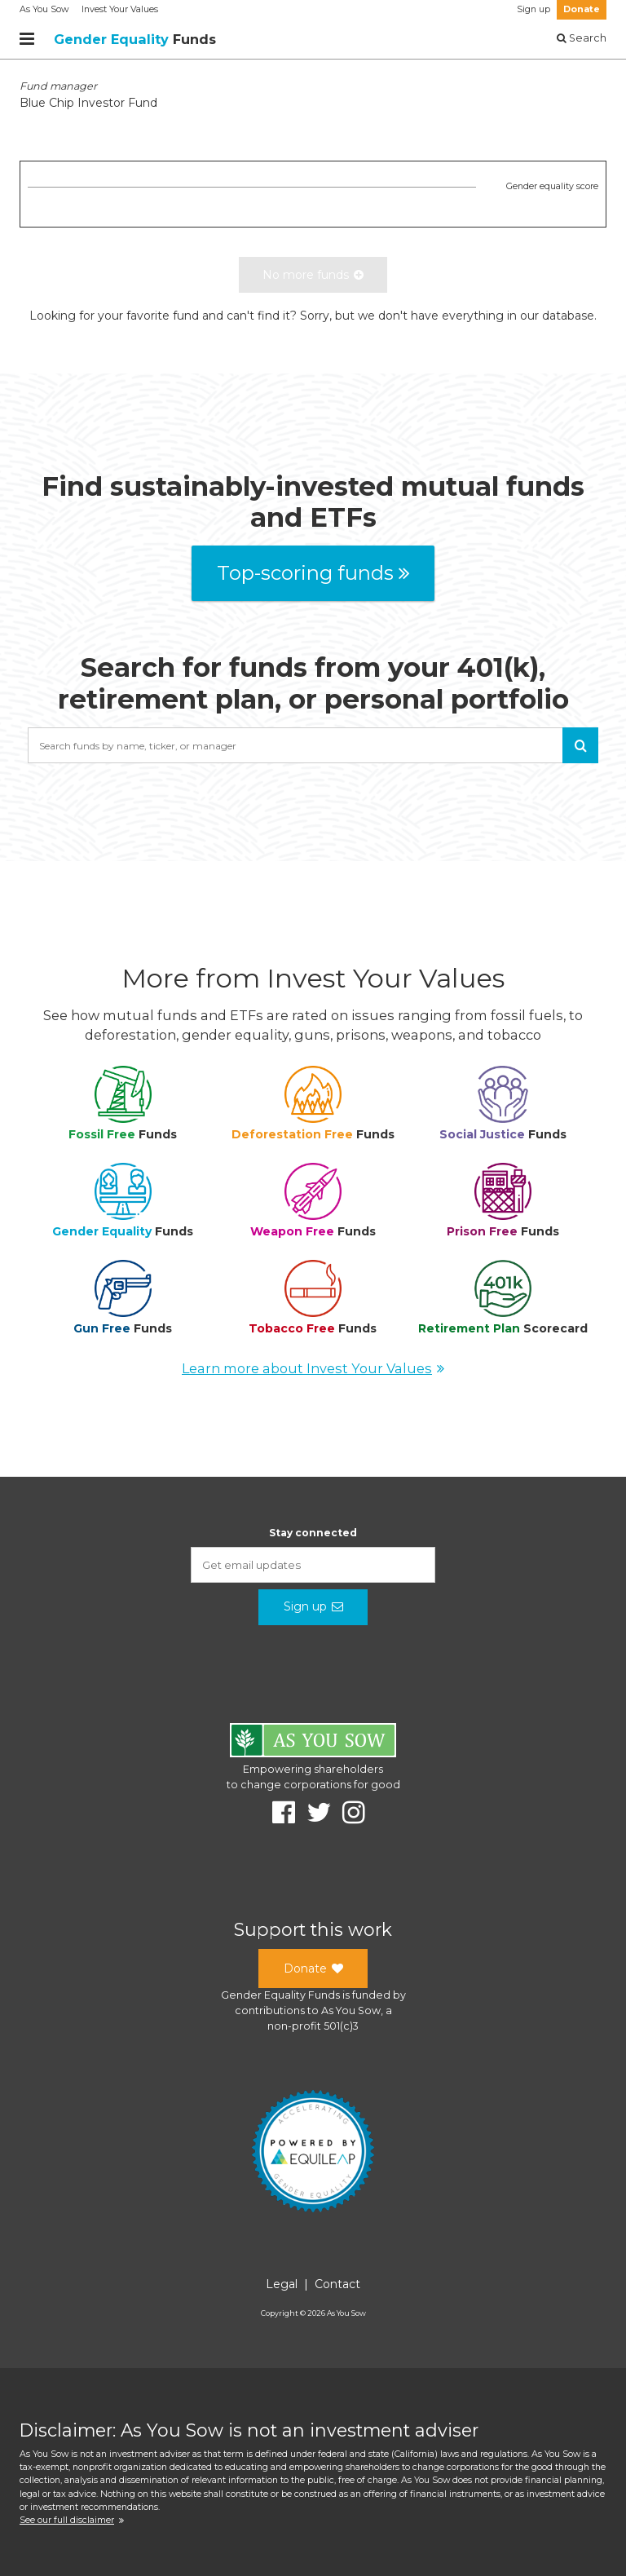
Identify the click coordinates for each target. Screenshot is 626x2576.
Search (581, 38)
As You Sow (44, 9)
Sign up (533, 9)
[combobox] (313, 745)
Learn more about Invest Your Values (313, 1368)
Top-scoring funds (313, 573)
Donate (581, 9)
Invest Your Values (120, 9)
